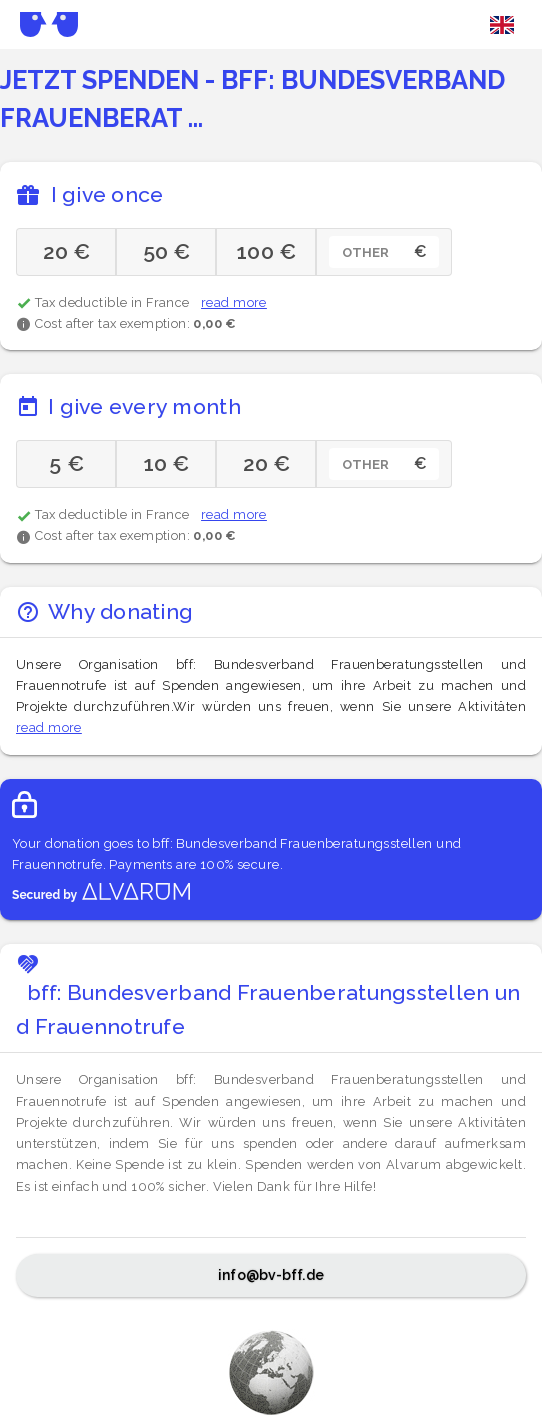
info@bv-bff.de (271, 1275)
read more (234, 302)
